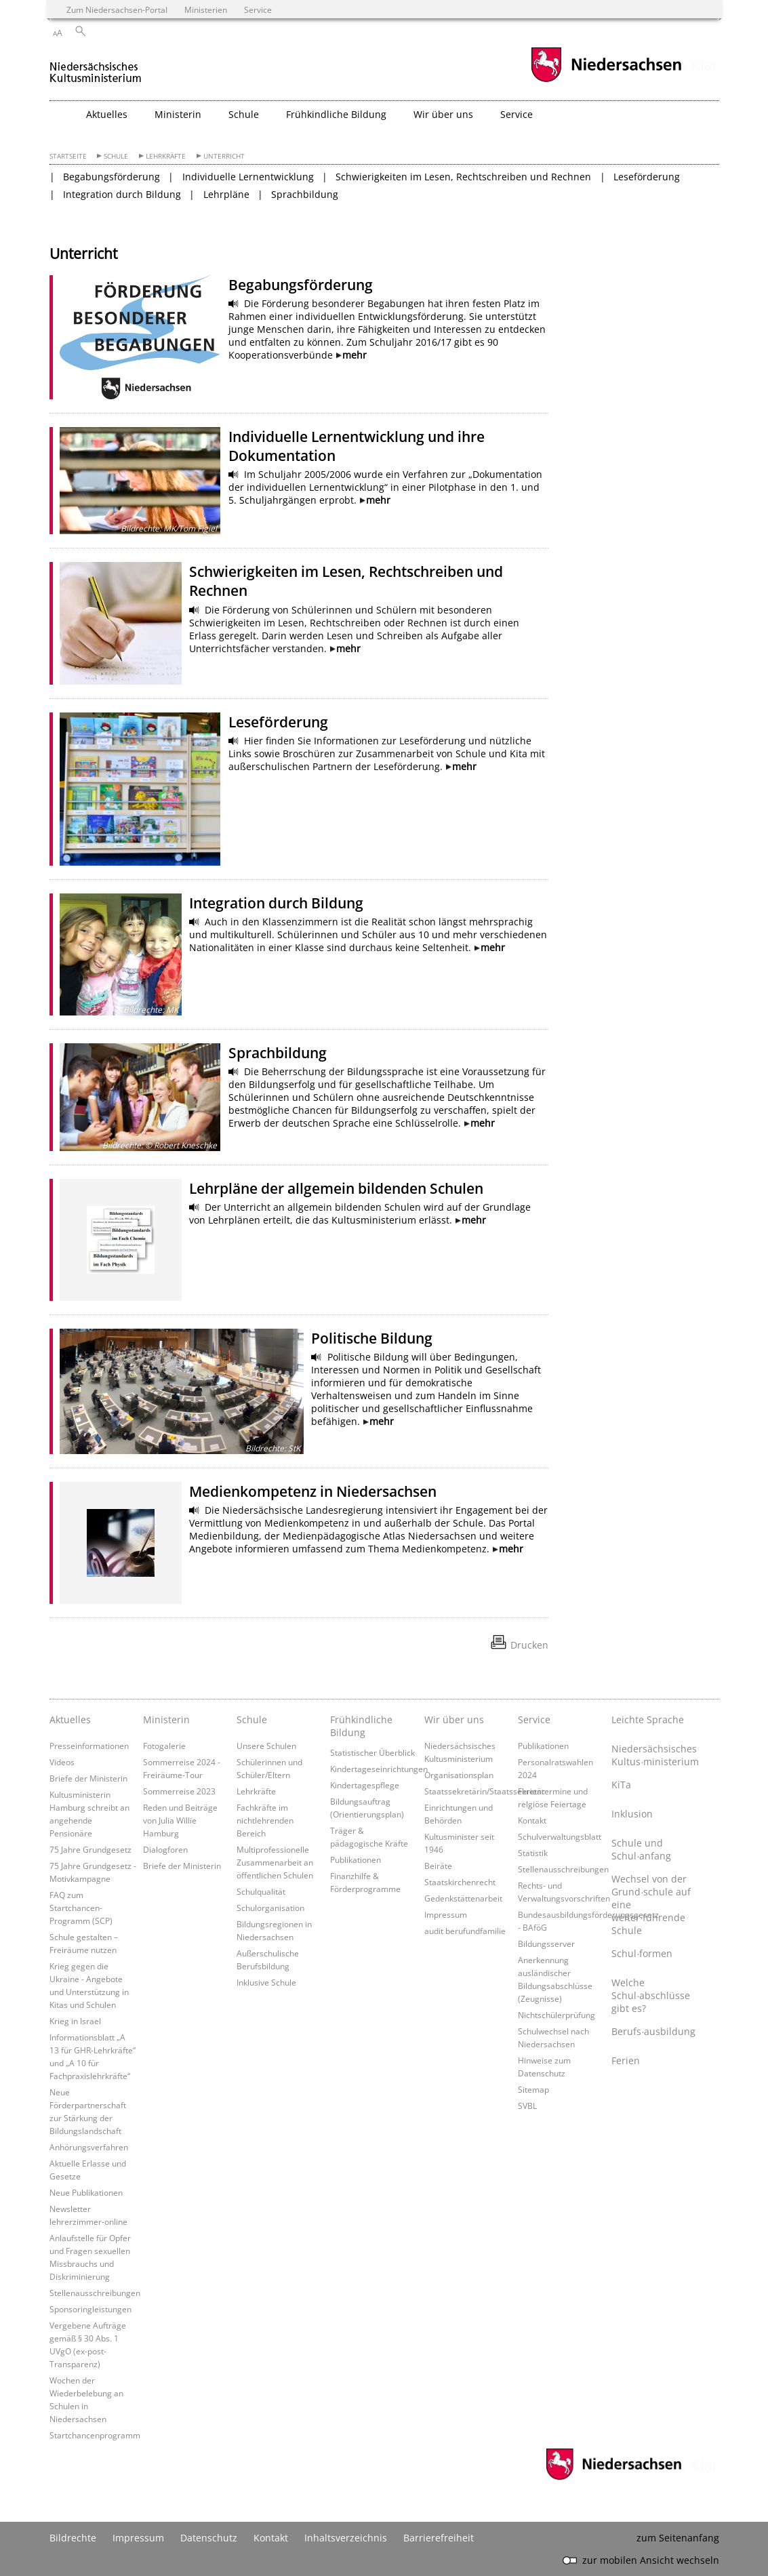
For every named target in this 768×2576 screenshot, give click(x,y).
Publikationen (355, 1859)
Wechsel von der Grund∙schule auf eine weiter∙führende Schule (651, 1904)
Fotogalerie (164, 1745)
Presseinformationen (89, 1745)
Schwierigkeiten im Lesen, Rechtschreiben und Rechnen (463, 176)
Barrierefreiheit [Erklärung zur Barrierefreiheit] (438, 2537)
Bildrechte (72, 2537)
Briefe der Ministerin (88, 1778)
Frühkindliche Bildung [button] (336, 114)
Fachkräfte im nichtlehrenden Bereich (265, 1820)
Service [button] (516, 114)
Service (534, 1719)
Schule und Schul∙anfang (641, 1849)
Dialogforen (165, 1849)
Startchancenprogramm (94, 2435)
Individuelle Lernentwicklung (248, 176)
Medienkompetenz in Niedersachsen (313, 1491)
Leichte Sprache (647, 1719)
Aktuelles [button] (106, 114)
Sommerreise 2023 (179, 1791)
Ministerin (166, 1719)
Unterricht (224, 156)
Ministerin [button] (178, 114)
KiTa (621, 1784)
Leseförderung (646, 176)
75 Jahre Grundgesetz (90, 1849)
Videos (62, 1761)
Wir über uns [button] (443, 114)
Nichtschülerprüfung (556, 2014)
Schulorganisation (270, 1907)
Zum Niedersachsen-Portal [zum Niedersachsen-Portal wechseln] (116, 9)
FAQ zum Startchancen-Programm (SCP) (81, 1907)
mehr (354, 354)
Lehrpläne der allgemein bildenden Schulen (336, 1188)
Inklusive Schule (266, 1982)
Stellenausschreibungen (94, 2292)
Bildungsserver (546, 1943)
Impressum (445, 1914)
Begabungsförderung (111, 176)
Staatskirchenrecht (460, 1881)
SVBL (527, 2105)
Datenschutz (208, 2537)
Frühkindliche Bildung (361, 1726)
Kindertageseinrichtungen (379, 1768)
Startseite (68, 156)
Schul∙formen (641, 1953)
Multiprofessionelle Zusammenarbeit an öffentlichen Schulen (275, 1862)
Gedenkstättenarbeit (463, 1898)
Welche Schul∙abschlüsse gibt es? (650, 1995)
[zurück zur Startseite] (95, 67)
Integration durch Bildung (122, 194)
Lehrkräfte (166, 156)
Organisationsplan (458, 1774)
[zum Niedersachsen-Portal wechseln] (606, 80)
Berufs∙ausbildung (653, 2031)
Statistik (533, 1852)
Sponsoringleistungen (90, 2308)
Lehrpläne (226, 194)
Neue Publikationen (86, 2192)
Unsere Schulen (266, 1745)
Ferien (625, 2060)
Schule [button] (243, 114)
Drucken (529, 1644)
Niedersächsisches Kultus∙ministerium (654, 1755)
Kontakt (532, 1820)
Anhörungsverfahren (88, 2146)
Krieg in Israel (75, 2020)
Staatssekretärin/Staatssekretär (484, 1791)
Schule (116, 156)
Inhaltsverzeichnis (345, 2537)
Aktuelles (70, 1719)
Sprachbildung (304, 194)
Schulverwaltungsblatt (559, 1836)
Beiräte (438, 1865)
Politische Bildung (371, 1338)
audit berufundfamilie (465, 1930)
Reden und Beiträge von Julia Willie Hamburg (180, 1820)
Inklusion (632, 1813)
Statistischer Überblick (372, 1752)
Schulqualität (261, 1891)
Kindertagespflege (364, 1784)
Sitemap (533, 2089)
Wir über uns (454, 1719)
